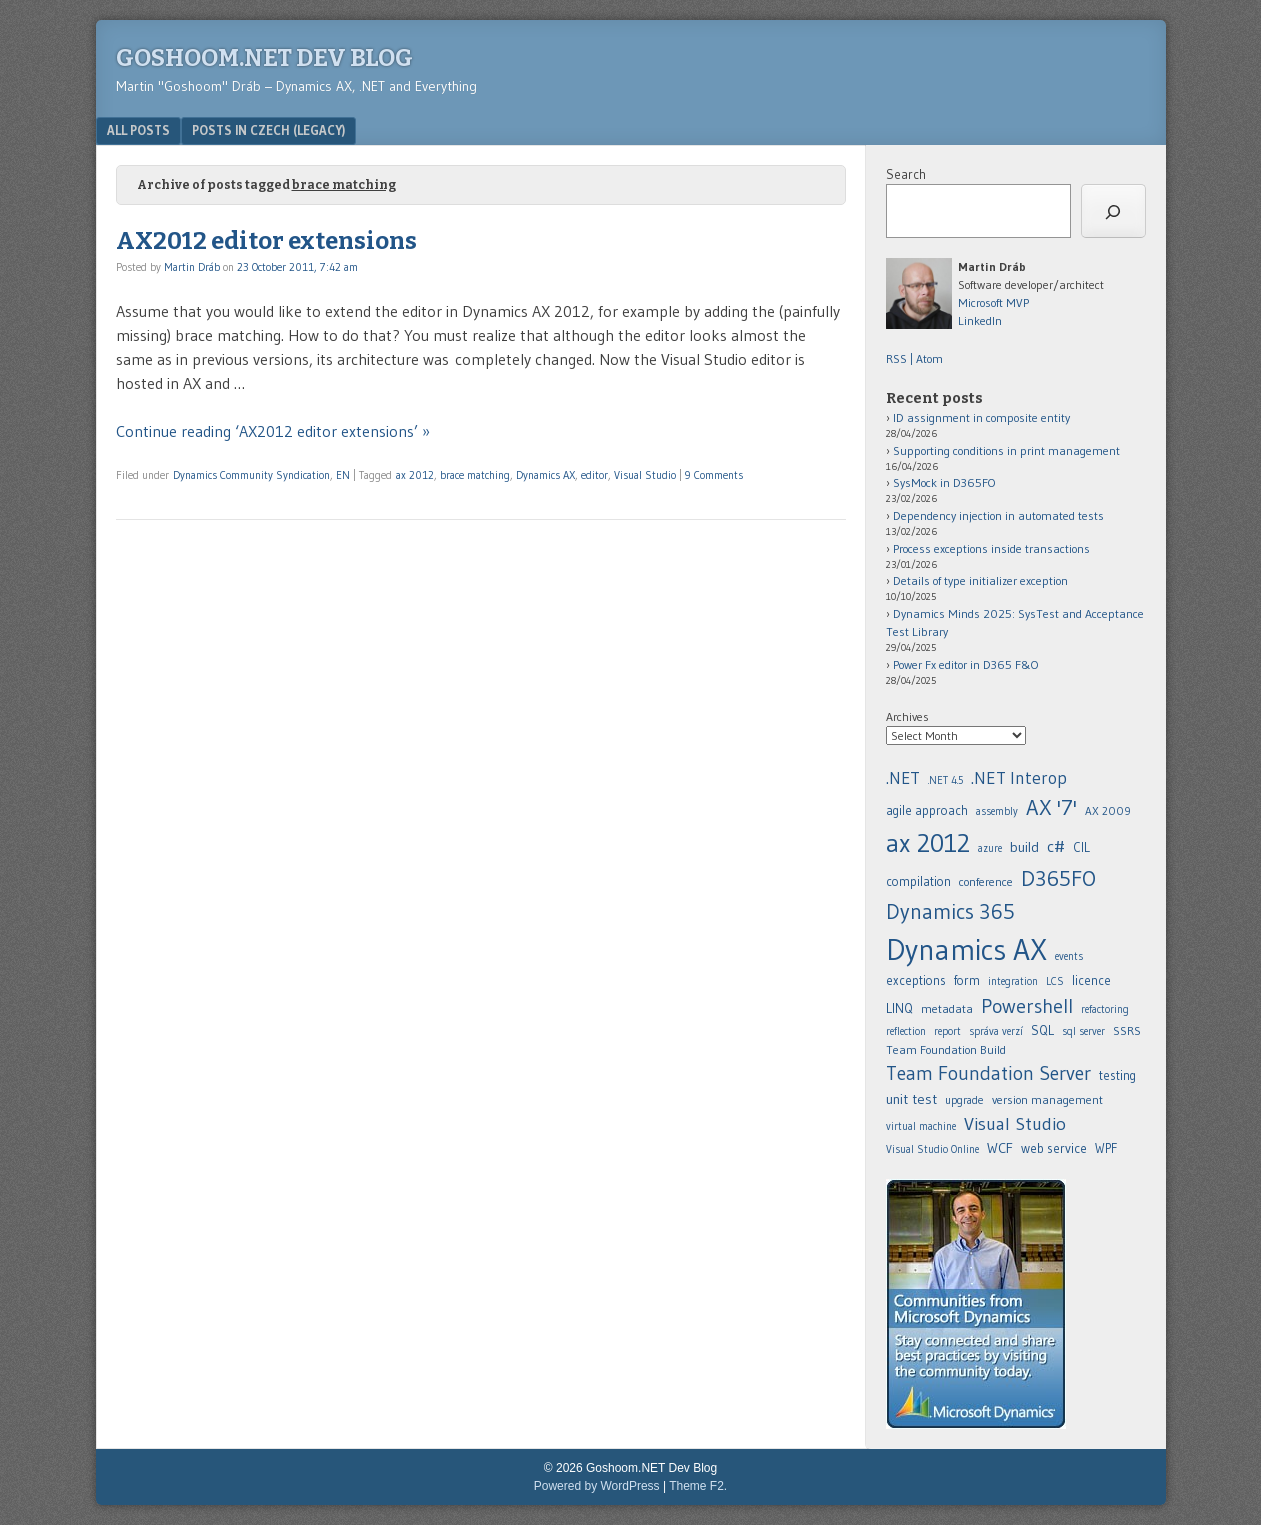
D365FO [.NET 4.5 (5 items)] (1058, 878)
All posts (138, 130)
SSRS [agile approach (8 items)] (1127, 1030)
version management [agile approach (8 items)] (1047, 1099)
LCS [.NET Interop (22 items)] (1055, 981)
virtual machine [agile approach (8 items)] (921, 1126)
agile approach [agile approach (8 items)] (927, 810)
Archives (907, 716)
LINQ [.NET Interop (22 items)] (899, 1008)
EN (343, 475)
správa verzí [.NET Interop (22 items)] (996, 1031)
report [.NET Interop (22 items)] (947, 1031)
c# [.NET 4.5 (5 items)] (1056, 846)
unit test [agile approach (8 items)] (911, 1099)
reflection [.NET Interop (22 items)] (906, 1031)
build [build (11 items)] (1024, 847)
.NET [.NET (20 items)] (903, 778)
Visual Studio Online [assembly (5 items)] (932, 1149)
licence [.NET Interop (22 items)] (1091, 980)
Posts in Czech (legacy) (268, 130)
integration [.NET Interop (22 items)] (1013, 981)
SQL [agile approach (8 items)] (1042, 1030)
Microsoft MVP (993, 302)
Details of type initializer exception (980, 580)
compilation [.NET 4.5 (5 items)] (918, 881)
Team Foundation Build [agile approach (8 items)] (946, 1049)
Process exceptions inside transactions (991, 548)
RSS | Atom (914, 358)
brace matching (475, 475)
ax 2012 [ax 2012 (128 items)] (928, 843)
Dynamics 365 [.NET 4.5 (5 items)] (950, 911)
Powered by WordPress (597, 1486)
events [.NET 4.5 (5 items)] (1069, 956)
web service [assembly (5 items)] (1054, 1148)
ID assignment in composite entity (981, 417)
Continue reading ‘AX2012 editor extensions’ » (273, 431)
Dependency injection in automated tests (998, 515)
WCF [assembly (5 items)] (1000, 1148)
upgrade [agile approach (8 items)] (964, 1100)
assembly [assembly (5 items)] (997, 811)
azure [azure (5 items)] (990, 848)
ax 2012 (415, 475)
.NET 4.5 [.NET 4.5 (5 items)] (945, 780)
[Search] (1113, 211)
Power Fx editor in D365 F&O (966, 664)
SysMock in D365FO (944, 482)
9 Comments (714, 475)
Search (906, 174)
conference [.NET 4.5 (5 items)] (986, 881)
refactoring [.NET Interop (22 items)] (1105, 1009)
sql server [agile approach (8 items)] (1083, 1031)
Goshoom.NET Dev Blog (264, 58)
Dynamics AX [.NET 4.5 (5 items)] (966, 949)
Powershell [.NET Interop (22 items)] (1027, 1006)
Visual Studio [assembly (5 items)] (1015, 1123)
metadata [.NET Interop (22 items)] (947, 1008)
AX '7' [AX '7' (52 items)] (1051, 807)
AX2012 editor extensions (266, 241)
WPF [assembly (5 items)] (1106, 1148)
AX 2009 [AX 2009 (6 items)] (1108, 811)
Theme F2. (698, 1486)
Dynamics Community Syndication (251, 475)
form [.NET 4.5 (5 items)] (967, 980)
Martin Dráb (192, 267)
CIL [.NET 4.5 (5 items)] (1081, 847)
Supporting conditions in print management (1006, 450)
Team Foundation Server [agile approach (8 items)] (988, 1073)
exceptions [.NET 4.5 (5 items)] (916, 980)
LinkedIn (980, 320)
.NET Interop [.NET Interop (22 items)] (1019, 778)
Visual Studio (645, 475)
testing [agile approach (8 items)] (1117, 1075)
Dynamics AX (545, 475)
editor (594, 475)
